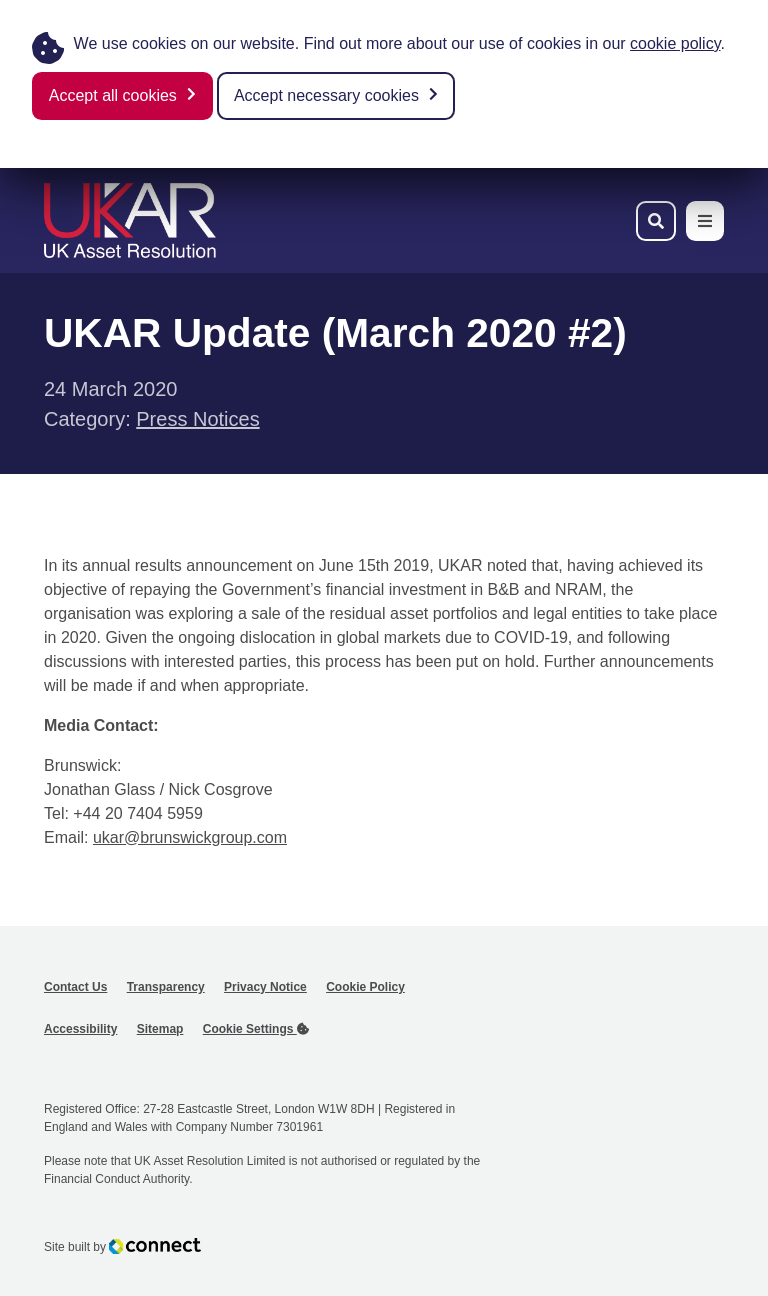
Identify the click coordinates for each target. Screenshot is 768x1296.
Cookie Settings (256, 1029)
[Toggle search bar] (656, 221)
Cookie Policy (365, 987)
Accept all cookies (113, 95)
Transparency (166, 987)
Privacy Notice (265, 987)
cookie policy (675, 43)
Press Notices (197, 419)
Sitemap (160, 1029)
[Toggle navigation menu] (705, 221)
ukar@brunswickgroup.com (190, 837)
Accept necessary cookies (326, 95)
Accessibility (80, 1029)
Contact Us (75, 987)
